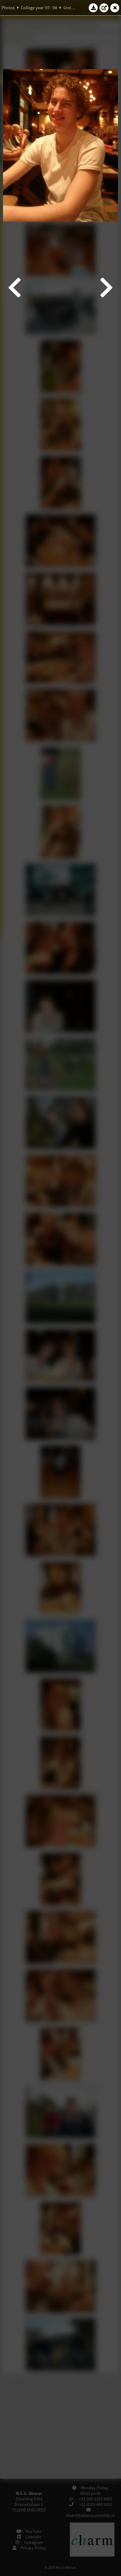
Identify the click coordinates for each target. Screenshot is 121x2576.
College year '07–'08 (39, 7)
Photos (8, 7)
